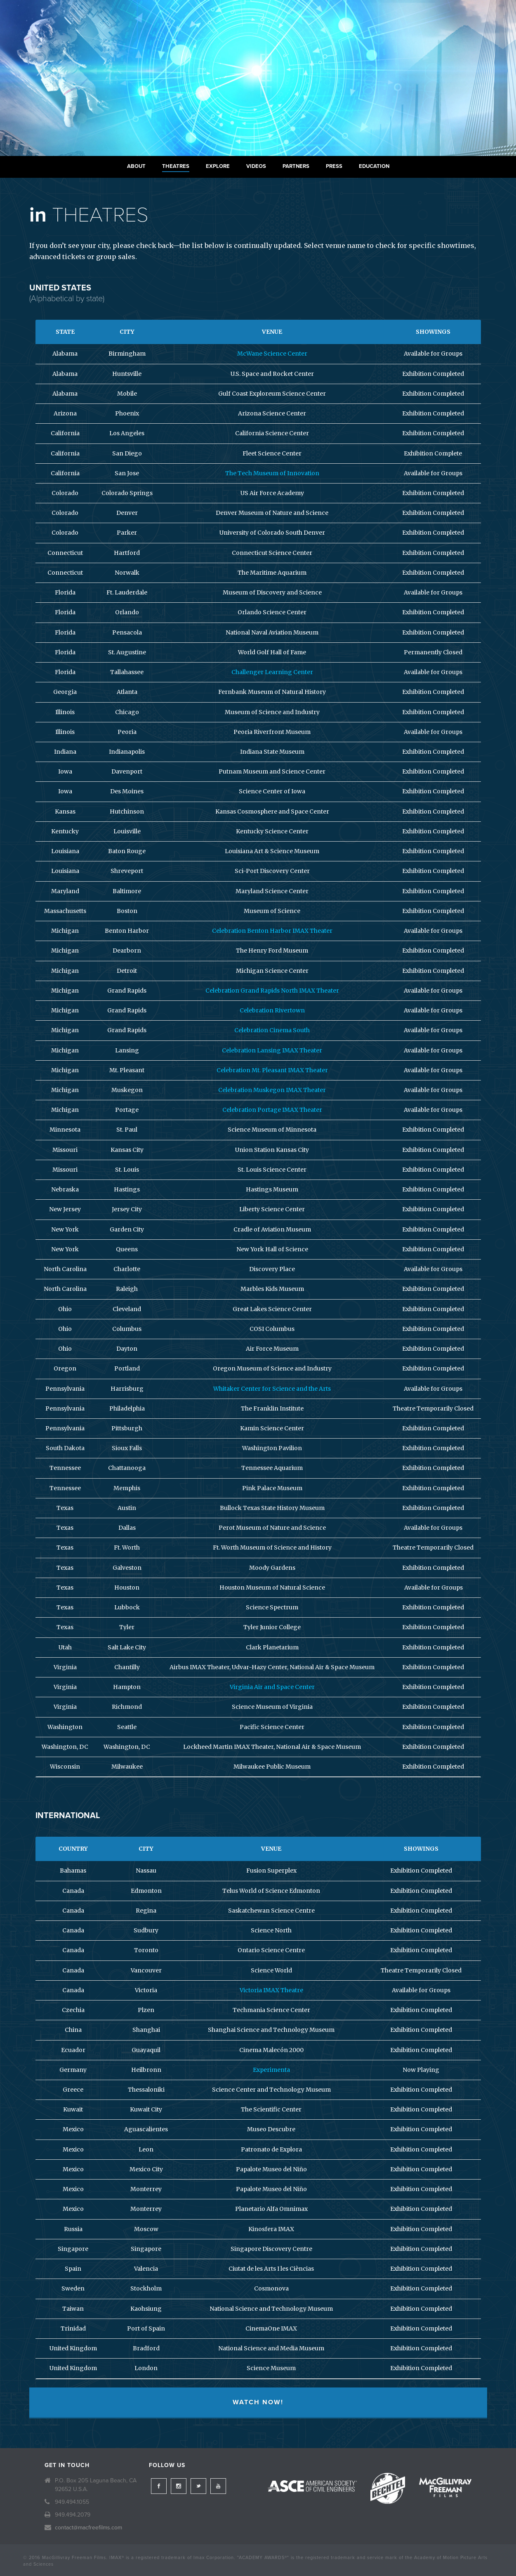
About (136, 166)
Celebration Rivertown (272, 1010)
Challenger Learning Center (272, 672)
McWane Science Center (272, 353)
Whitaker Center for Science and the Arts (272, 1388)
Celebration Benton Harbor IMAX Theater (272, 930)
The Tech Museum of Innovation (272, 473)
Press (334, 166)
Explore (218, 166)
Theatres (175, 166)
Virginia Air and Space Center (272, 1687)
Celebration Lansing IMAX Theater (272, 1050)
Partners (296, 166)
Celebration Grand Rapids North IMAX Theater (272, 990)
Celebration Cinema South (272, 1030)
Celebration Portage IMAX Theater (272, 1109)
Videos (256, 166)
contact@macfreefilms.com (88, 2527)
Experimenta (271, 2070)
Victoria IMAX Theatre (271, 1990)
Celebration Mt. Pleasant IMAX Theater (272, 1070)
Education (374, 166)
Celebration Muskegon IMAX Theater (272, 1090)
